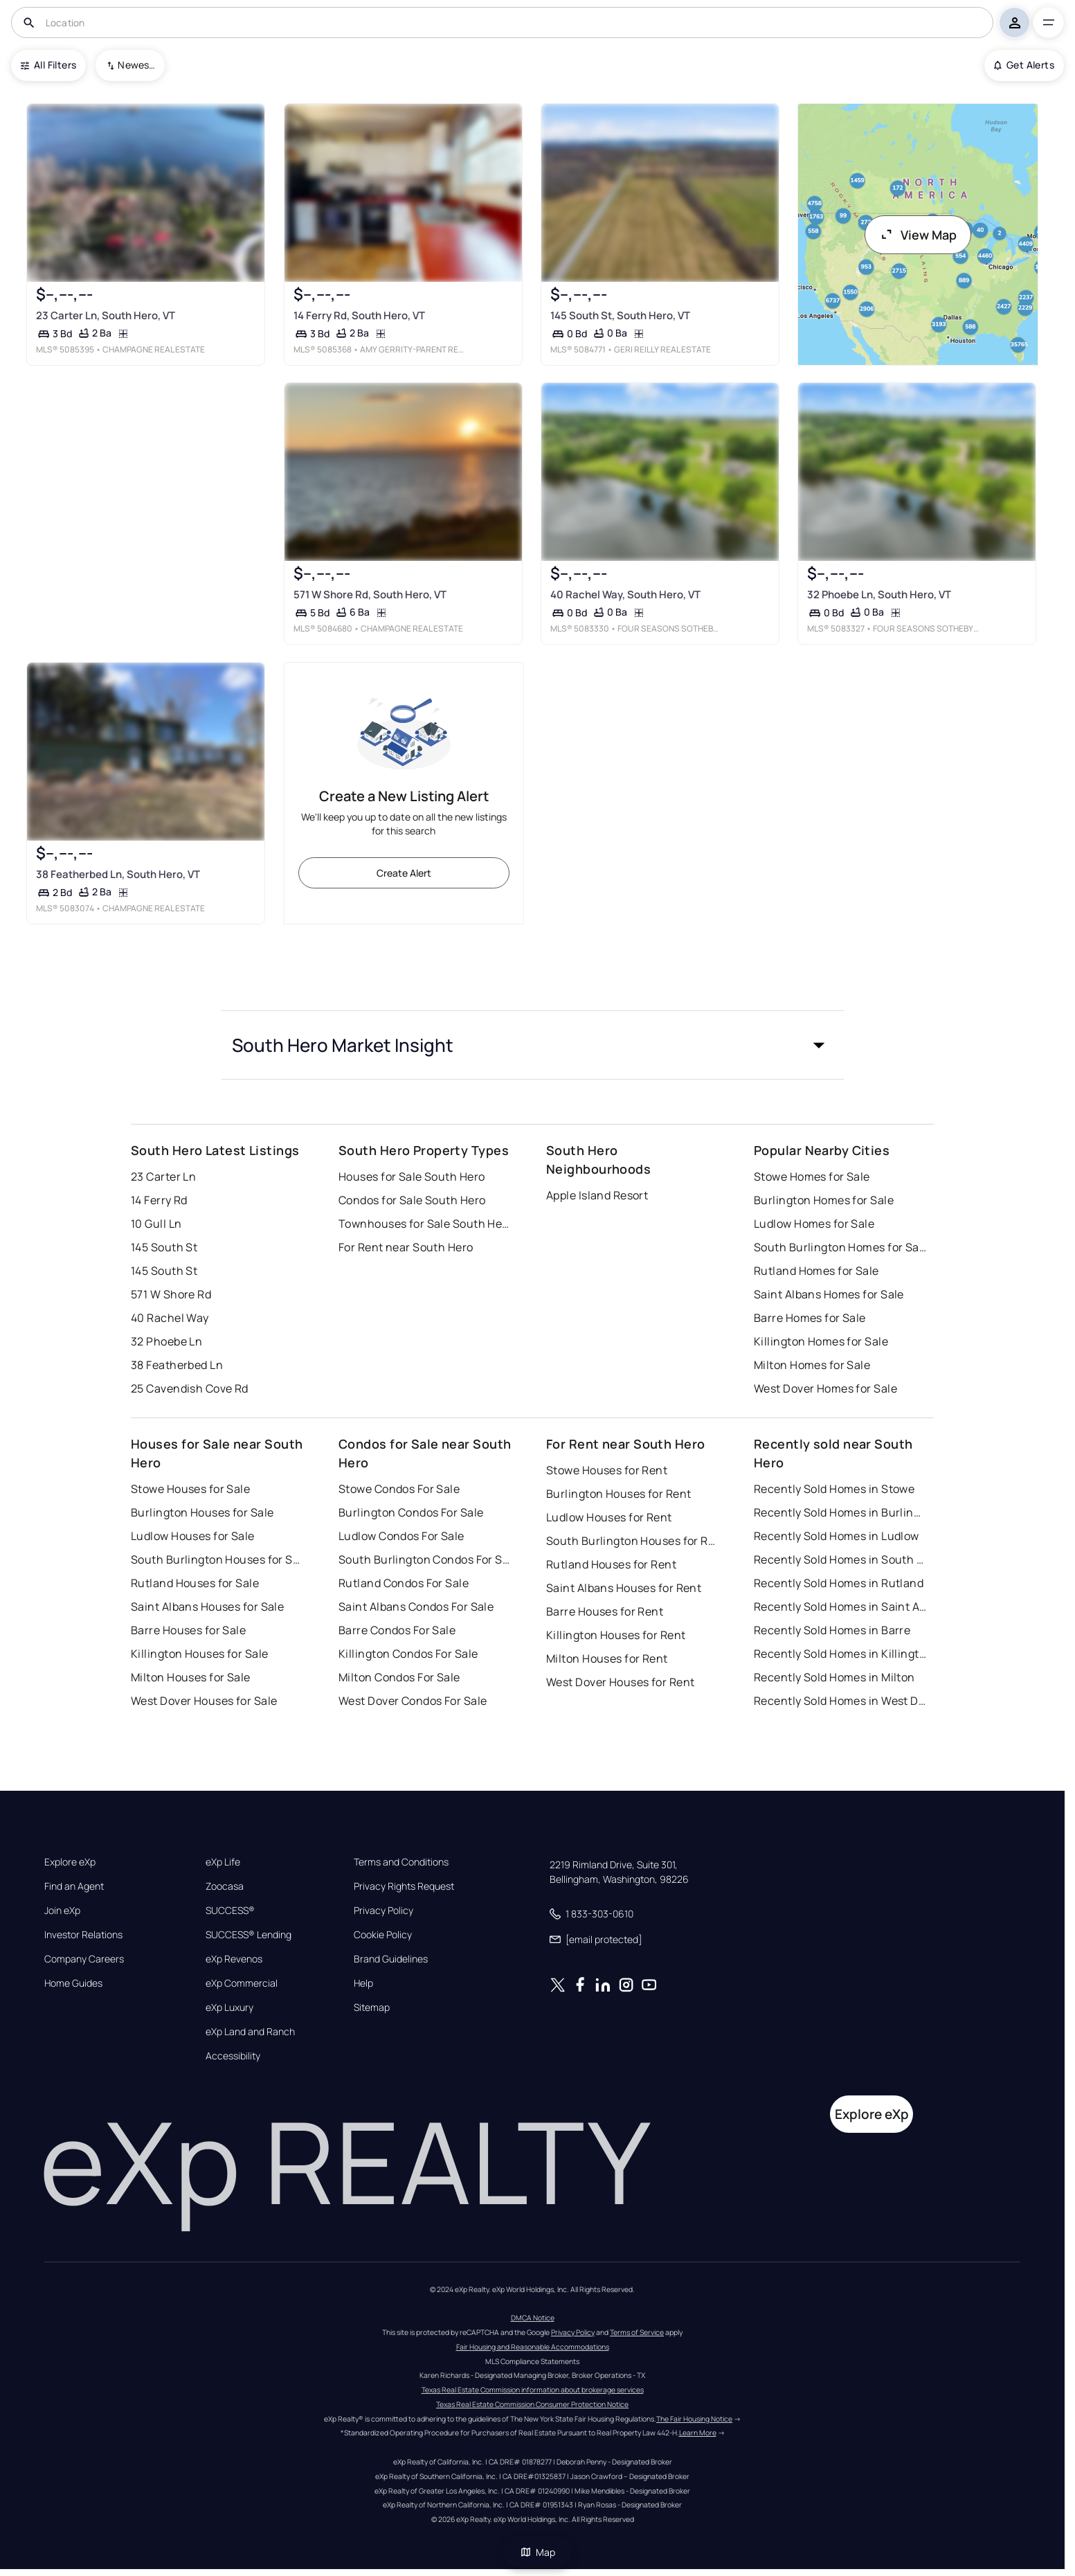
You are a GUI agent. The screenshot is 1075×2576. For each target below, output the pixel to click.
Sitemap (372, 2007)
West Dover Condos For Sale (412, 1700)
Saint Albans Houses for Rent (623, 1587)
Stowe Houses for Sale (190, 1488)
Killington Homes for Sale (821, 1341)
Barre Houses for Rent (604, 1611)
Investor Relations (83, 1935)
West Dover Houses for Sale (204, 1700)
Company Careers (84, 1959)
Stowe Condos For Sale (399, 1488)
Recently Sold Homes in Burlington (840, 1512)
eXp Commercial (242, 1983)
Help (363, 1983)
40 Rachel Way (170, 1317)
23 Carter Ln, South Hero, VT (105, 315)
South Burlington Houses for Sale (217, 1559)
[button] (532, 1045)
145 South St (164, 1247)
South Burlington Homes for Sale (840, 1247)
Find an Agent (74, 1886)
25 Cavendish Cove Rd (190, 1388)
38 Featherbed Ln (177, 1364)
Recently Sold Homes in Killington (840, 1653)
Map (538, 2552)
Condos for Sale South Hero (411, 1200)
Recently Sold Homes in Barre (832, 1630)
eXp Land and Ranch (250, 2032)
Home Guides (73, 1983)
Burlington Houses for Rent (618, 1493)
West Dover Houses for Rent (620, 1682)
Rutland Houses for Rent (611, 1564)
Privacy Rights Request (404, 1886)
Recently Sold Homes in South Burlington (840, 1559)
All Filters (48, 64)
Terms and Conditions (401, 1862)
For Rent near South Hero (405, 1247)
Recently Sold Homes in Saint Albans (840, 1606)
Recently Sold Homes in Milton (834, 1677)
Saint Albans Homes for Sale (829, 1294)
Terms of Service (637, 2332)
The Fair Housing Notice (694, 2419)
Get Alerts (1024, 64)
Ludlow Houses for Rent (609, 1517)
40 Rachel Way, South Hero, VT (625, 594)
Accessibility (233, 2056)
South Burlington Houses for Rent (632, 1540)
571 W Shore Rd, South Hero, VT (369, 594)
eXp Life (223, 1862)
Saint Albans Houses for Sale (207, 1606)
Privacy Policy (383, 1910)
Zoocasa (225, 1886)
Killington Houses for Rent (615, 1635)
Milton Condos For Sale (399, 1677)
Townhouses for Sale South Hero (425, 1223)
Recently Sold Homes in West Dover (840, 1700)
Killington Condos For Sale (408, 1653)
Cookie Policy (383, 1935)
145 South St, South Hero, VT (620, 315)
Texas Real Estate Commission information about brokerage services (533, 2390)
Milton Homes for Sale (812, 1364)
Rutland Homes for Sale (816, 1270)
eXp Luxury (229, 2007)
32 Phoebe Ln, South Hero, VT (879, 594)
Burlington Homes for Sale (824, 1200)
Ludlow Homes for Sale (814, 1223)
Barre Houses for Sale (188, 1630)
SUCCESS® (230, 1910)
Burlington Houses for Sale (202, 1512)
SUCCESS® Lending (248, 1935)
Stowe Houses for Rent (606, 1470)
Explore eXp (70, 1862)
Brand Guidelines (391, 1959)
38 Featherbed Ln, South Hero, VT (118, 873)
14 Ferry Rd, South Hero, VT (359, 315)
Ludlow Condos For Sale (401, 1536)
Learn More (697, 2433)
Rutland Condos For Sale (403, 1583)
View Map (918, 234)
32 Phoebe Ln (166, 1341)
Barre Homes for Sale (810, 1317)
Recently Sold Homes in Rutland (838, 1583)
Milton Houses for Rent (607, 1658)
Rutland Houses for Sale (195, 1583)
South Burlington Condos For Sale (425, 1559)
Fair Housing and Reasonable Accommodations (532, 2347)
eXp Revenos (234, 1959)
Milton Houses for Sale (191, 1677)
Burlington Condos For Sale (410, 1512)
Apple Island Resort (597, 1195)
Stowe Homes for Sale (812, 1176)
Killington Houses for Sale (199, 1653)
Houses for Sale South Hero (411, 1176)
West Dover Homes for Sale (825, 1388)
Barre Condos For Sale (396, 1630)
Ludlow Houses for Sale (193, 1536)
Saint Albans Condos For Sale (416, 1606)
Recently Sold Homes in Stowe (834, 1488)
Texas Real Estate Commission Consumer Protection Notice (532, 2404)
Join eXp (62, 1910)
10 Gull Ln (156, 1223)
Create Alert (404, 872)
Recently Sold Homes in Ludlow (836, 1536)
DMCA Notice (532, 2318)
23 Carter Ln (163, 1176)
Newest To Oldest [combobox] (136, 64)
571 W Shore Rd (171, 1294)
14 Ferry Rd (159, 1200)
